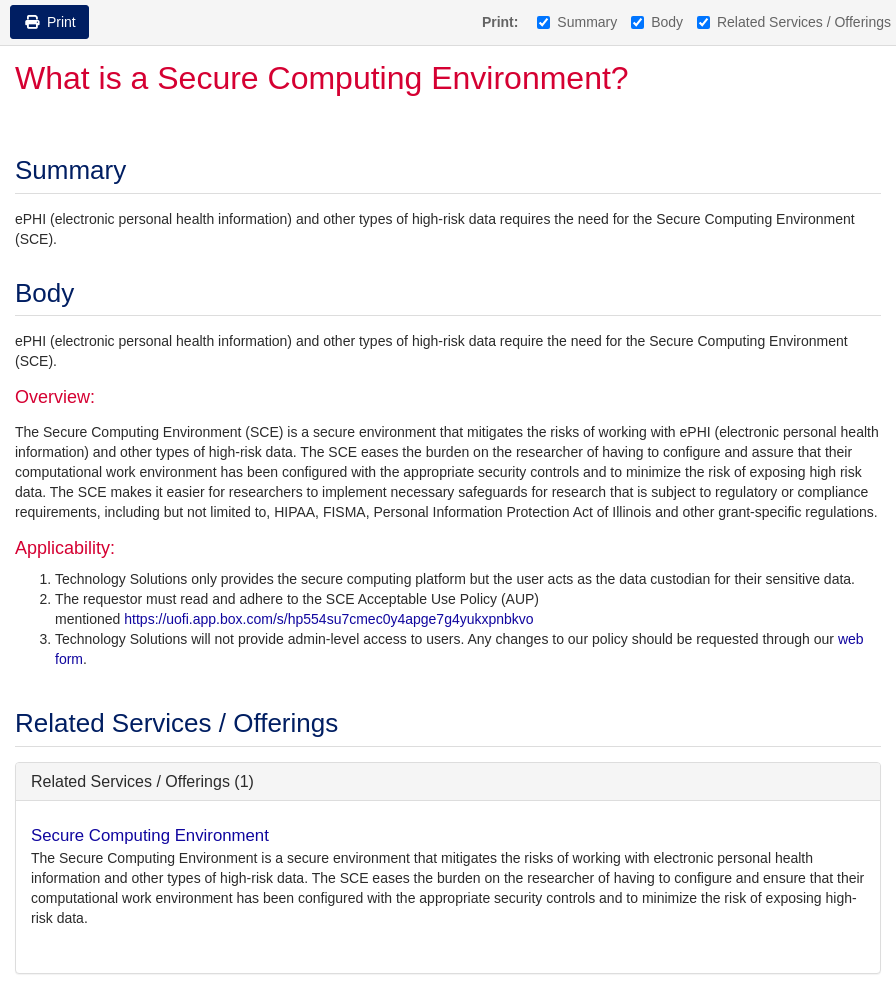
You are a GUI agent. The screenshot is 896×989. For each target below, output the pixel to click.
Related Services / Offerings (794, 22)
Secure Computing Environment (150, 835)
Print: (500, 22)
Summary (577, 22)
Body (657, 22)
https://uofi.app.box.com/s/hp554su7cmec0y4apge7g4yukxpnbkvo (328, 619)
